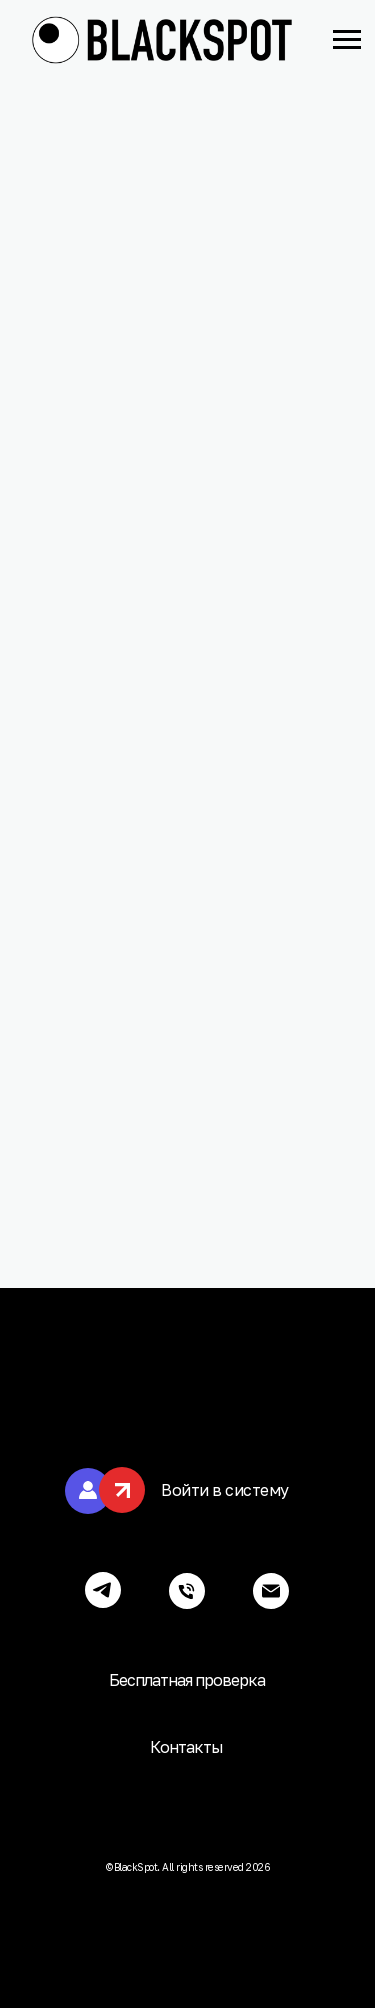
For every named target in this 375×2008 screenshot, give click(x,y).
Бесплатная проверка (187, 1680)
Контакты (186, 1747)
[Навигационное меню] (347, 40)
